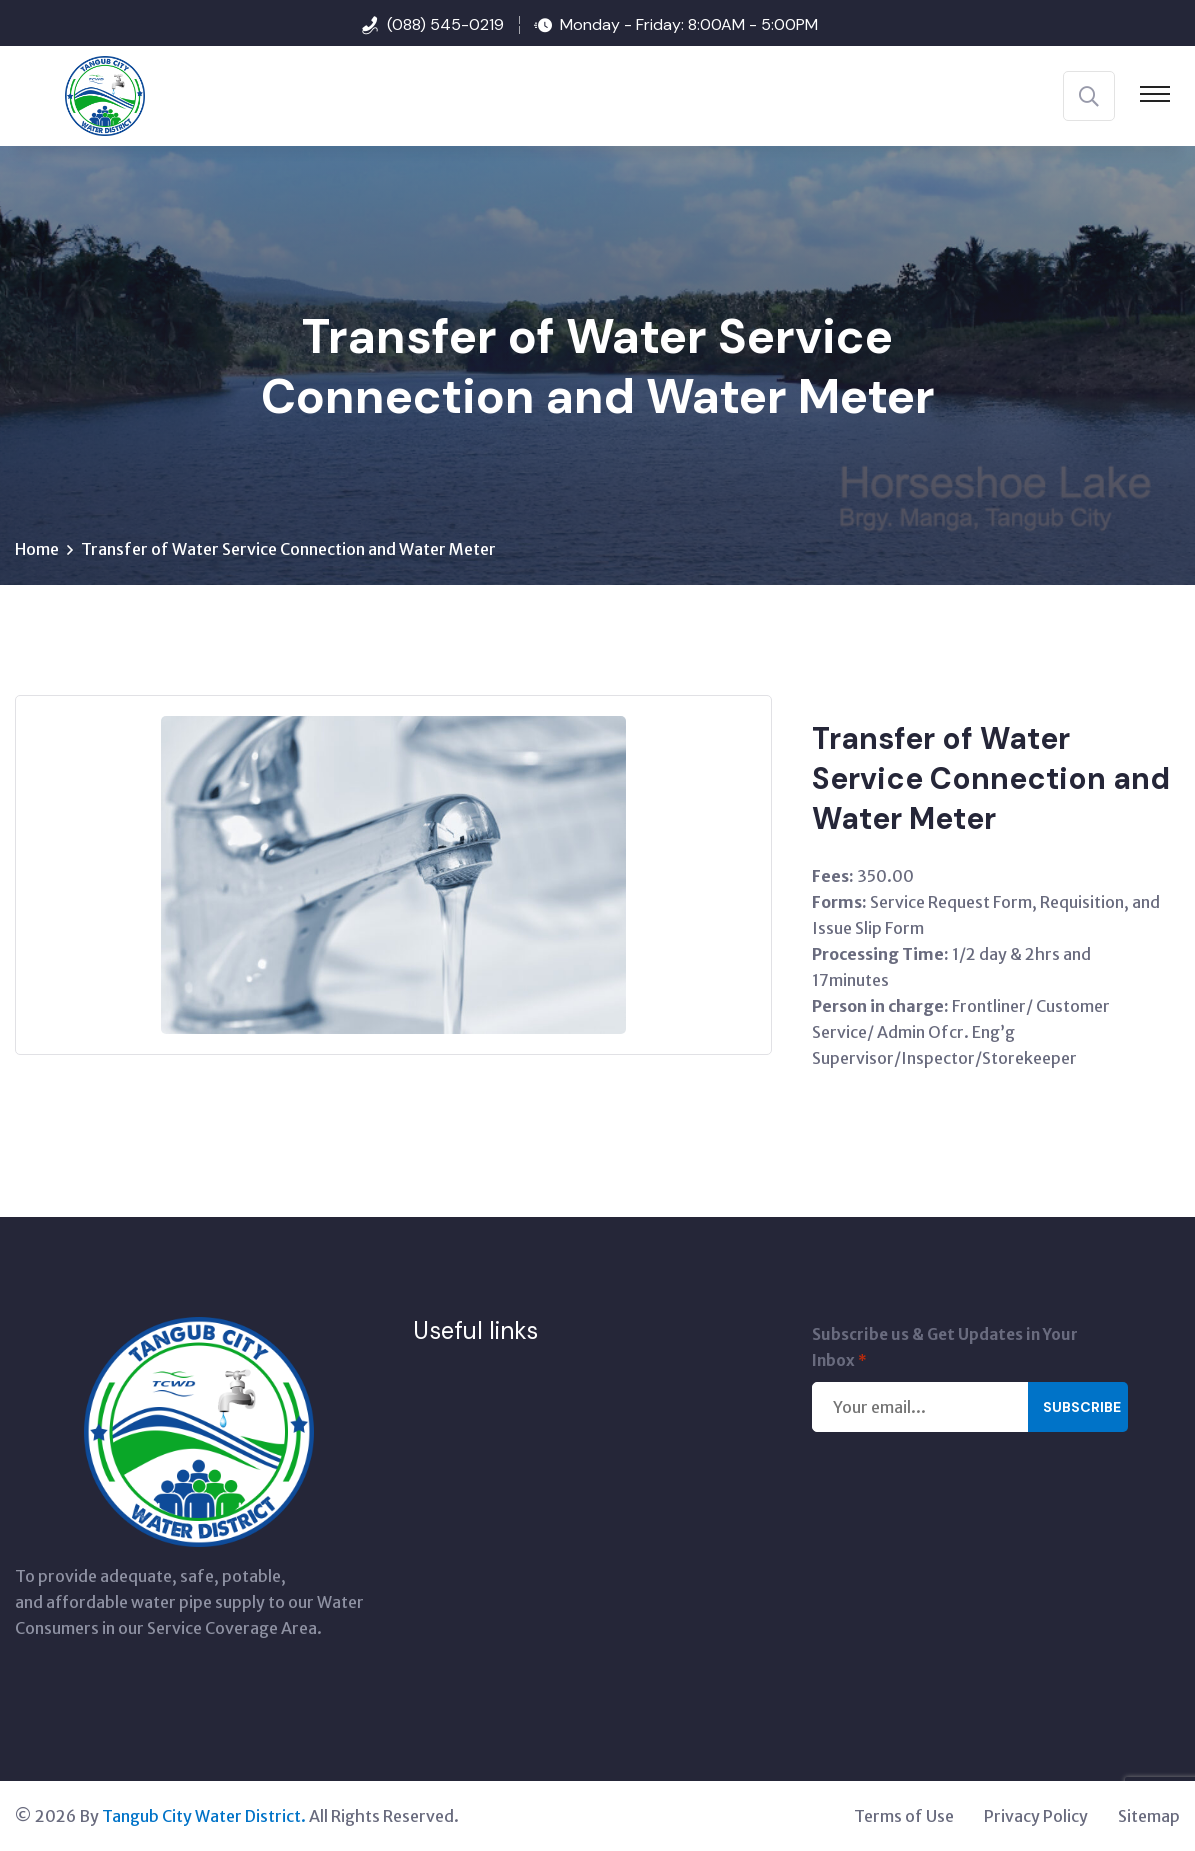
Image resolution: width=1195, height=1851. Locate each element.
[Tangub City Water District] (80, 94)
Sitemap (1149, 1816)
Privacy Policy (1036, 1816)
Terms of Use (904, 1816)
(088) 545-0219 (445, 24)
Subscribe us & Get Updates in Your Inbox (945, 1349)
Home (37, 549)
